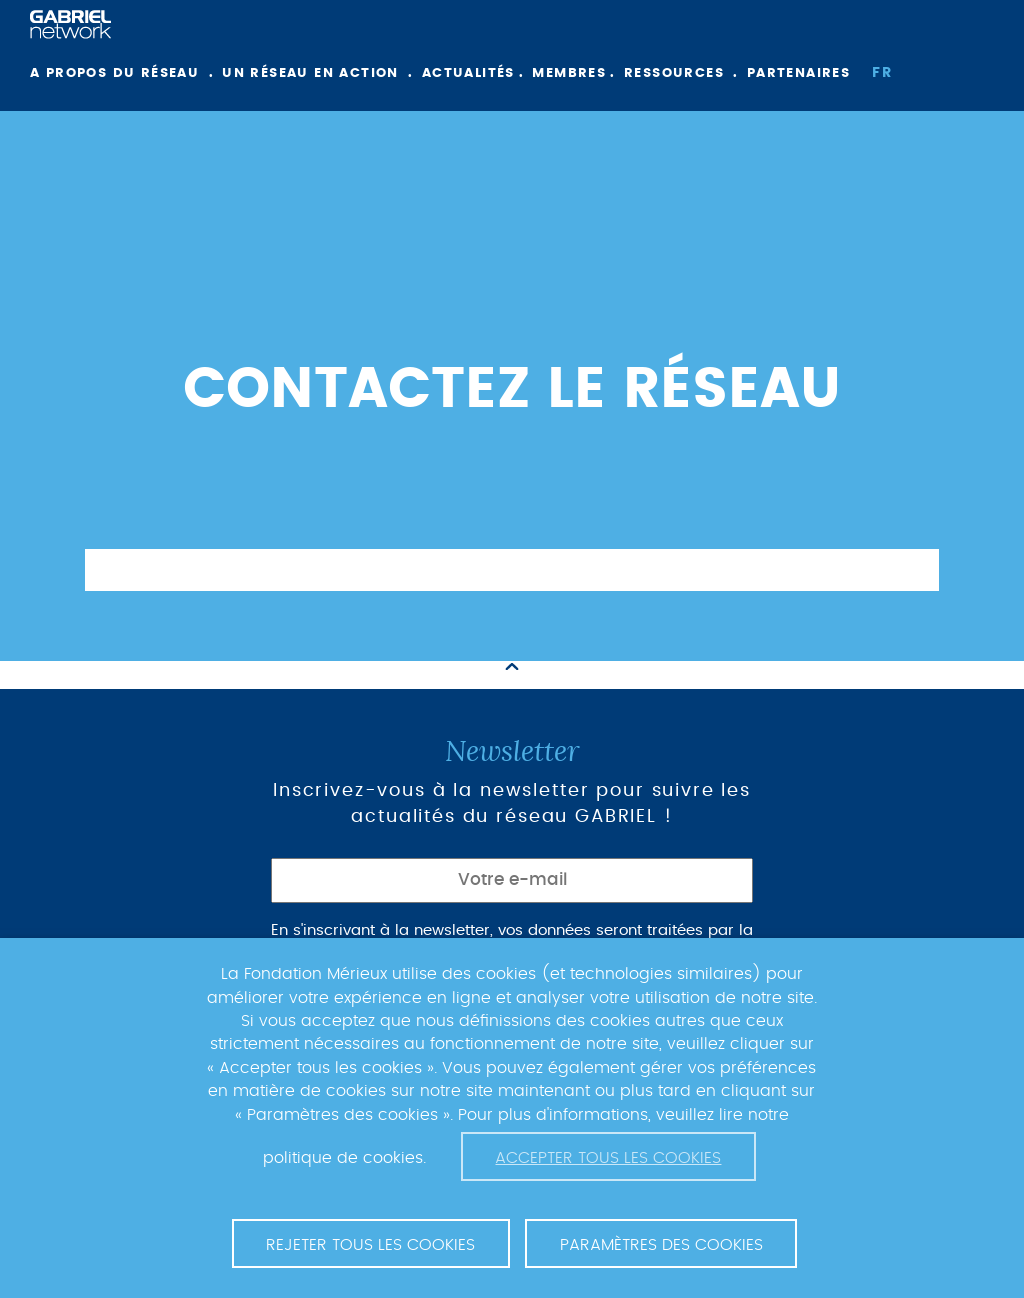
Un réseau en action (310, 73)
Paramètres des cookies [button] (661, 1245)
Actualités (468, 73)
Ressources (674, 73)
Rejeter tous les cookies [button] (370, 1245)
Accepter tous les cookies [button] (608, 1158)
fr (882, 73)
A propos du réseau (114, 73)
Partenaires (798, 73)
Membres (569, 73)
